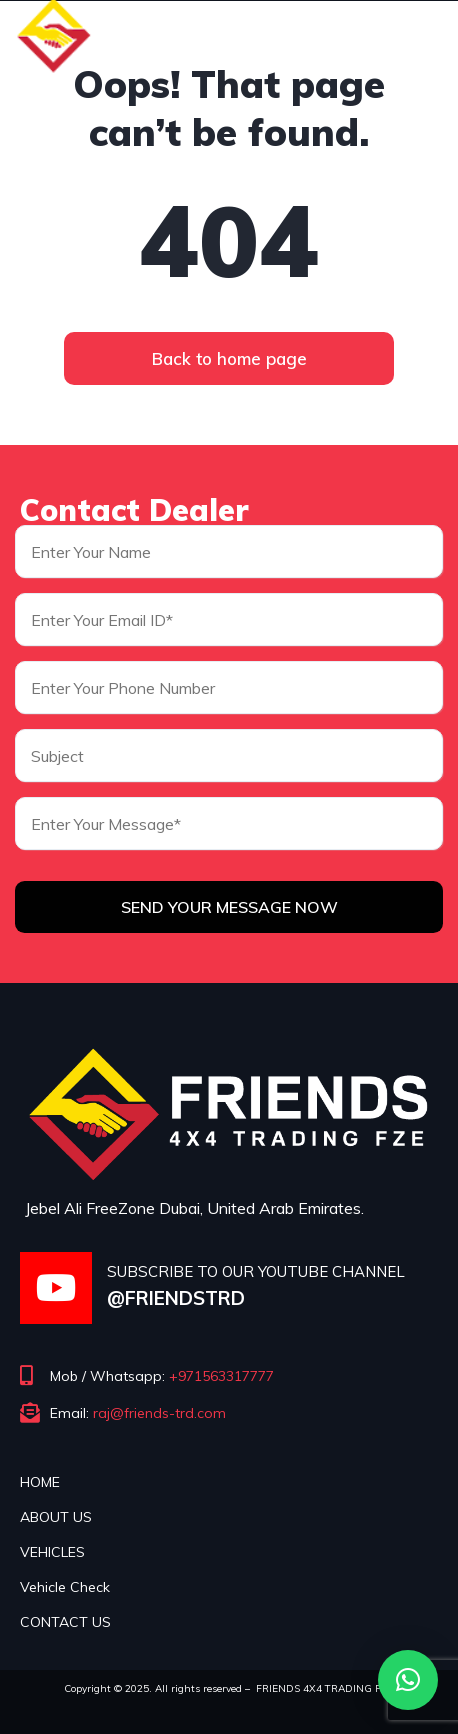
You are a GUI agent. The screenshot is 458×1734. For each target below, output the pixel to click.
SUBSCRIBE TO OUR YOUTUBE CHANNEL (256, 1271)
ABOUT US (56, 1517)
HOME (40, 1482)
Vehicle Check (65, 1587)
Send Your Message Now (229, 907)
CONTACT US (65, 1622)
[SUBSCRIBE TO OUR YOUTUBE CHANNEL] (56, 1288)
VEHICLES (52, 1552)
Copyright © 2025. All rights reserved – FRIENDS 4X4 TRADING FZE (229, 1688)
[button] (408, 1680)
